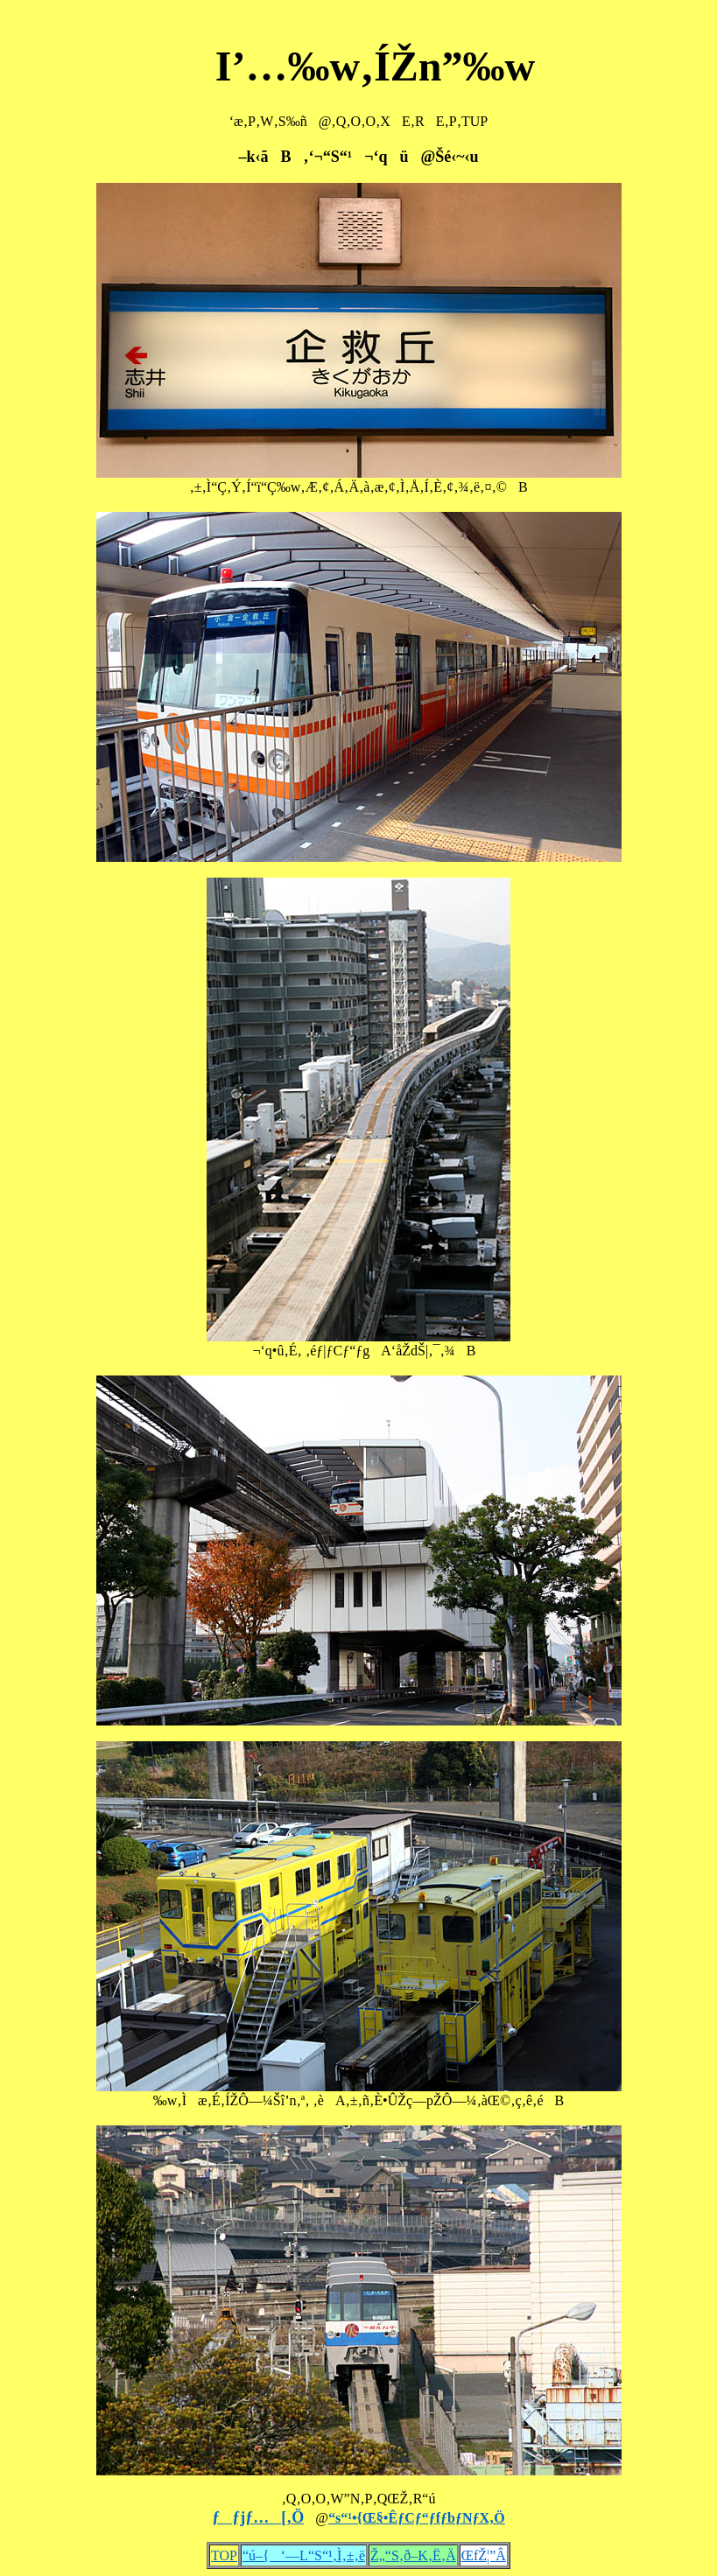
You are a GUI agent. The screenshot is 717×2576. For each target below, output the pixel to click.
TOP (224, 2555)
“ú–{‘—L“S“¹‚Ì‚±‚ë (304, 2555)
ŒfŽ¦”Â (483, 2555)
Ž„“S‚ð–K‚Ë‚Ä (413, 2555)
